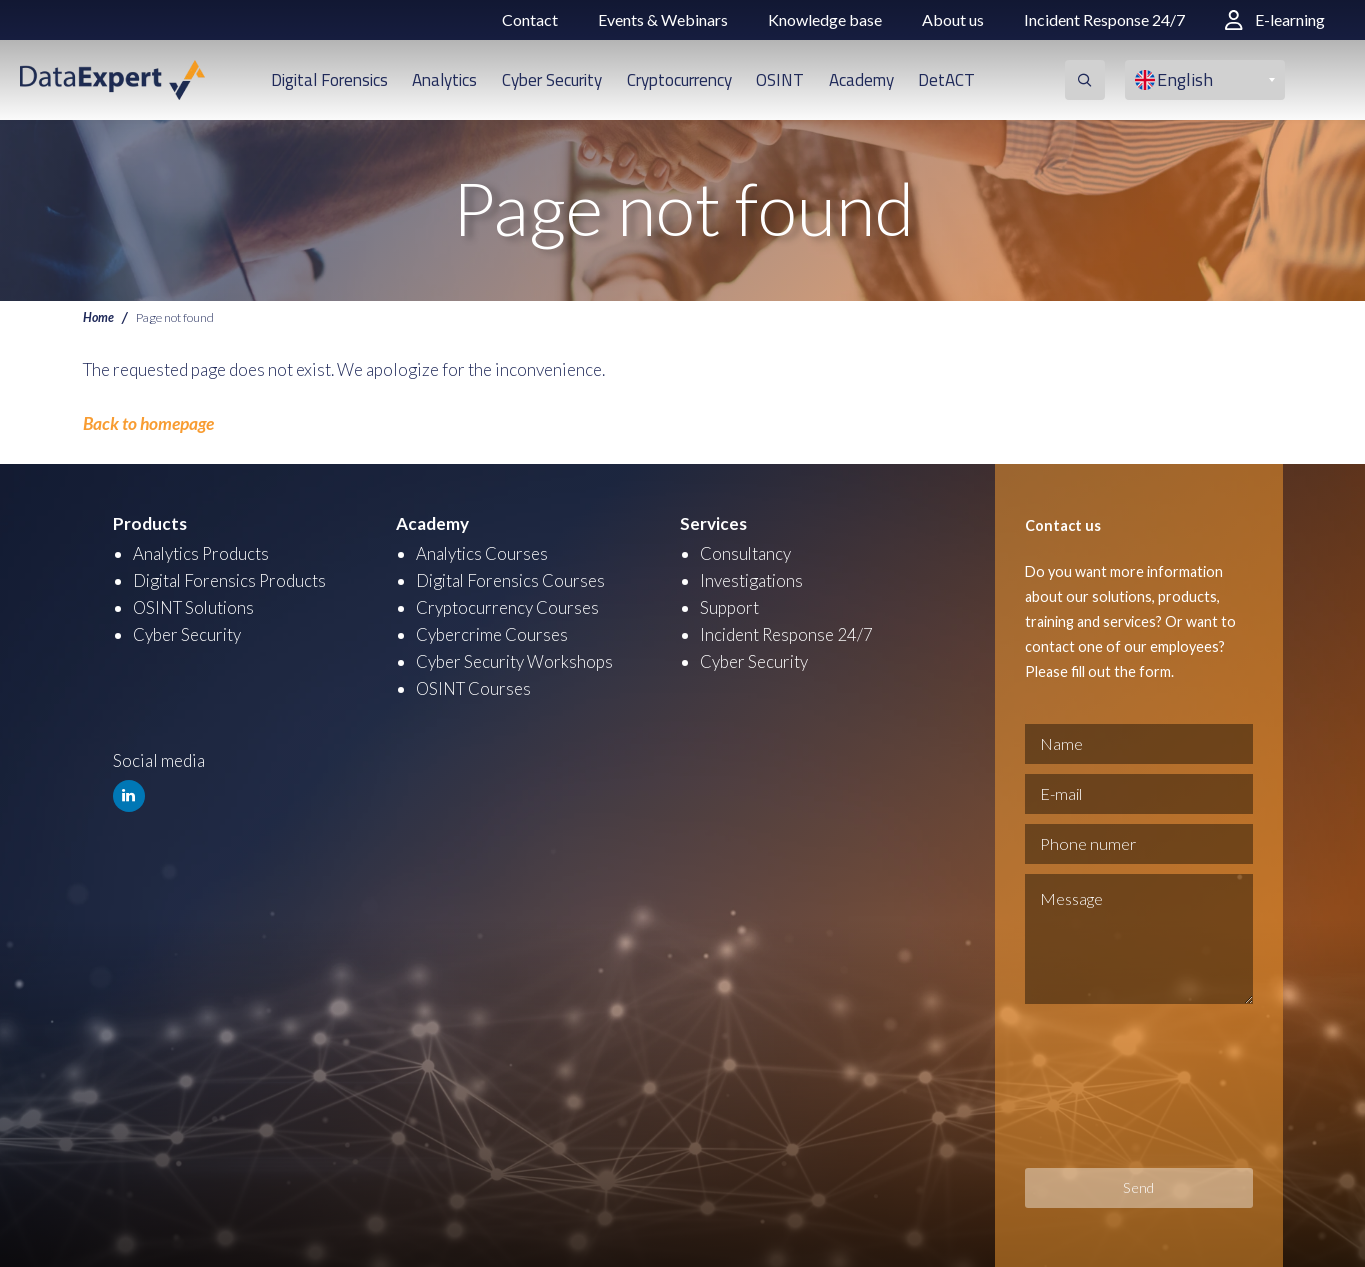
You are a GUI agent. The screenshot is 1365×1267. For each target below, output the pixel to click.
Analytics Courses (483, 552)
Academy (861, 80)
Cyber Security (552, 80)
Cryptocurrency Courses (507, 606)
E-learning (1275, 19)
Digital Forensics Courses (512, 579)
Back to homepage (148, 423)
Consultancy (746, 552)
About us (953, 19)
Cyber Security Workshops (515, 660)
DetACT (946, 80)
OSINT (780, 80)
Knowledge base (825, 19)
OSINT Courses (474, 687)
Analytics (444, 80)
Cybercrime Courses (492, 633)
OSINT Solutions (195, 606)
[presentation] (1107, 1085)
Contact (530, 19)
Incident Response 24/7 (1104, 19)
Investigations (752, 579)
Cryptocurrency (679, 80)
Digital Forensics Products (232, 579)
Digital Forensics (329, 80)
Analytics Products (202, 552)
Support (729, 606)
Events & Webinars (663, 19)
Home (98, 317)
